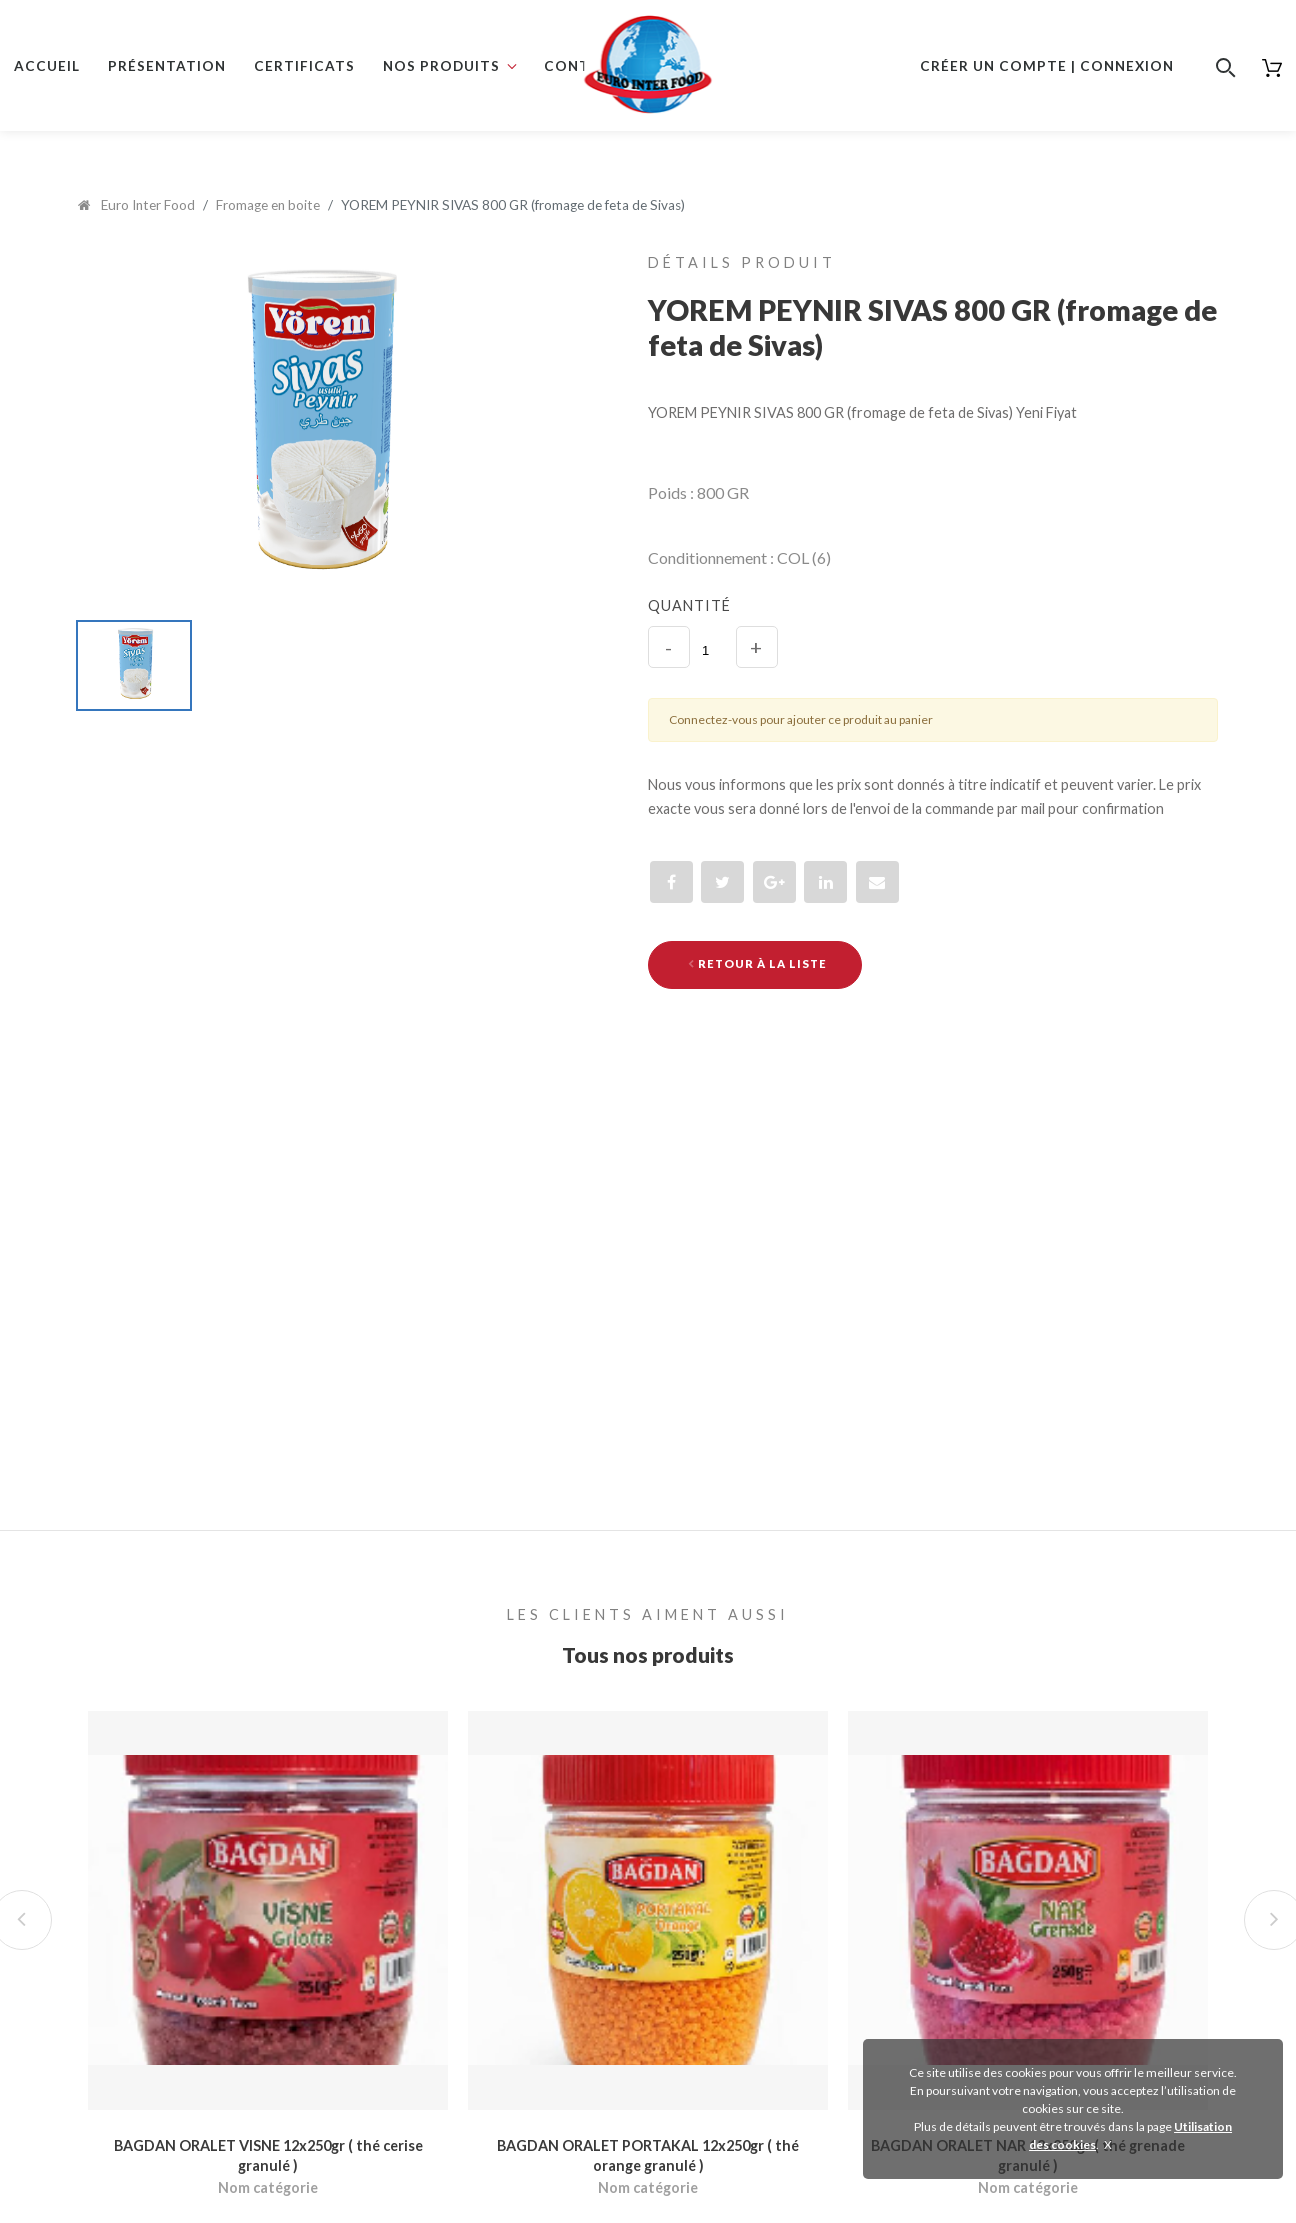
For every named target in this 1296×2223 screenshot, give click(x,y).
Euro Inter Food (136, 205)
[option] (315, 427)
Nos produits (441, 66)
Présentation (167, 66)
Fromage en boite (268, 205)
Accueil (47, 66)
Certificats (304, 66)
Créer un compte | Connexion (1047, 66)
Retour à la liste (757, 963)
